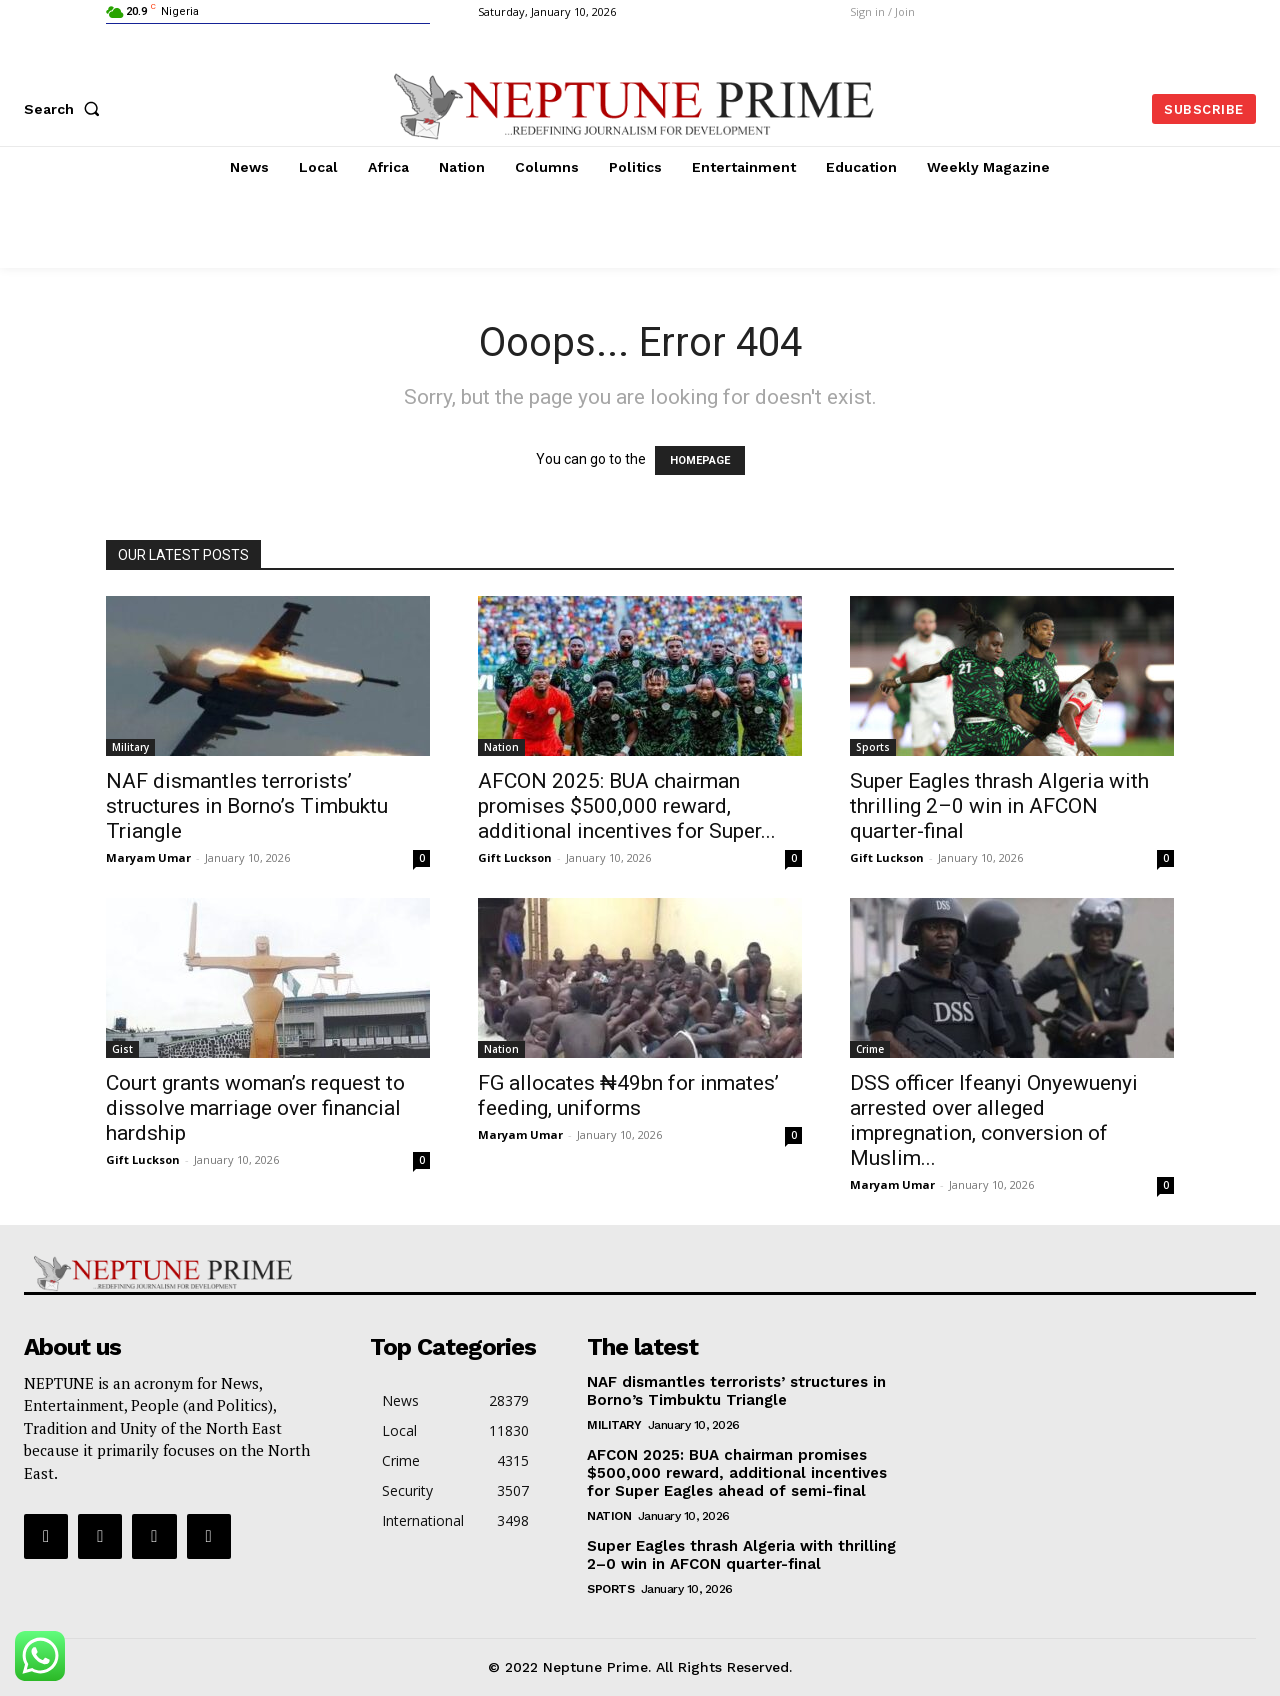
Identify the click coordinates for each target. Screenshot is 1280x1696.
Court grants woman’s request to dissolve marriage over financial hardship (255, 1108)
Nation (501, 747)
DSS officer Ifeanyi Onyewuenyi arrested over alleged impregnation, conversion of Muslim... (994, 1120)
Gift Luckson (515, 857)
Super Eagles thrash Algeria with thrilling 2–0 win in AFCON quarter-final (999, 806)
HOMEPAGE (700, 460)
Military (130, 747)
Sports (873, 747)
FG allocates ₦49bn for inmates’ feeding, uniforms (628, 1095)
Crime (870, 1049)
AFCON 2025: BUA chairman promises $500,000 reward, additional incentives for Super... (627, 806)
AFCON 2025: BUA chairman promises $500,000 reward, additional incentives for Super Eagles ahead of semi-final (737, 1473)
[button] (66, 109)
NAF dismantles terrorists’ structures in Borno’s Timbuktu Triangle (247, 806)
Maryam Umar (148, 857)
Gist (122, 1049)
